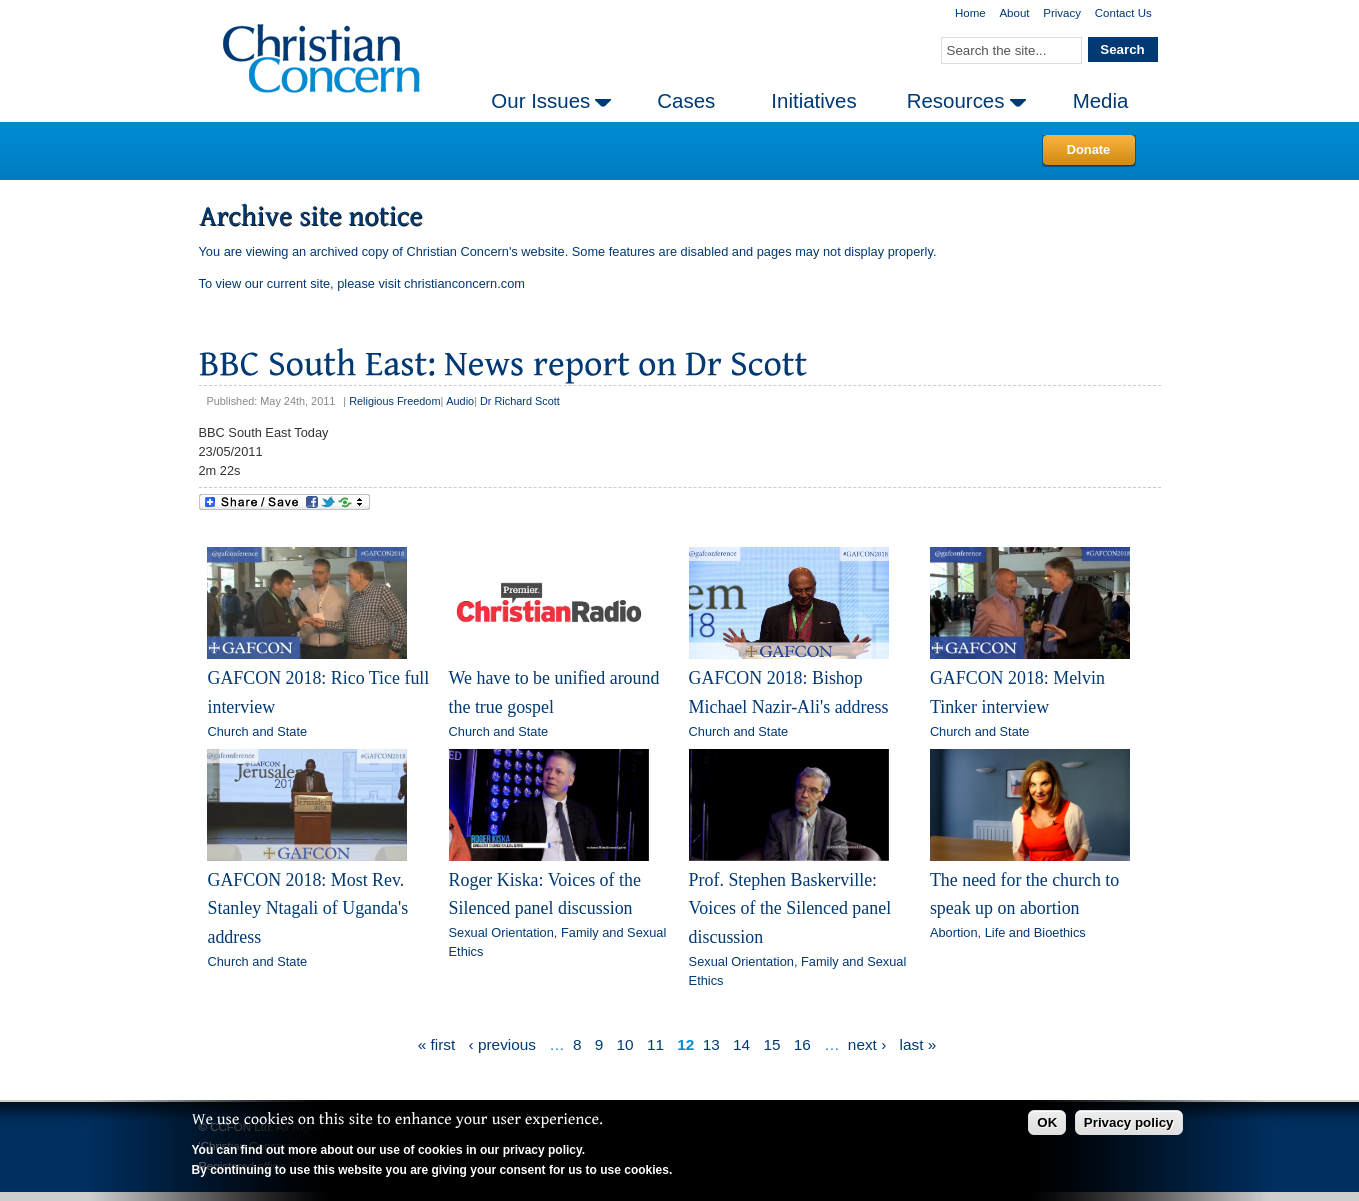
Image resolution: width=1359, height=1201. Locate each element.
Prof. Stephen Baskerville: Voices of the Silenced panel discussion (790, 908)
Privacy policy (1129, 1122)
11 (655, 1044)
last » (918, 1044)
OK (1047, 1122)
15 (771, 1044)
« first (437, 1044)
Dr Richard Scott (520, 401)
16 (802, 1044)
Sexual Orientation (501, 932)
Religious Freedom (394, 401)
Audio (460, 401)
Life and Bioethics (1035, 932)
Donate (1088, 149)
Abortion (954, 932)
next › (867, 1044)
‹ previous (502, 1044)
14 (741, 1044)
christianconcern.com (464, 283)
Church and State (257, 731)
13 (711, 1044)
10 (625, 1044)
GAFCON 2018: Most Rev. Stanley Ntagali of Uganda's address (307, 908)
